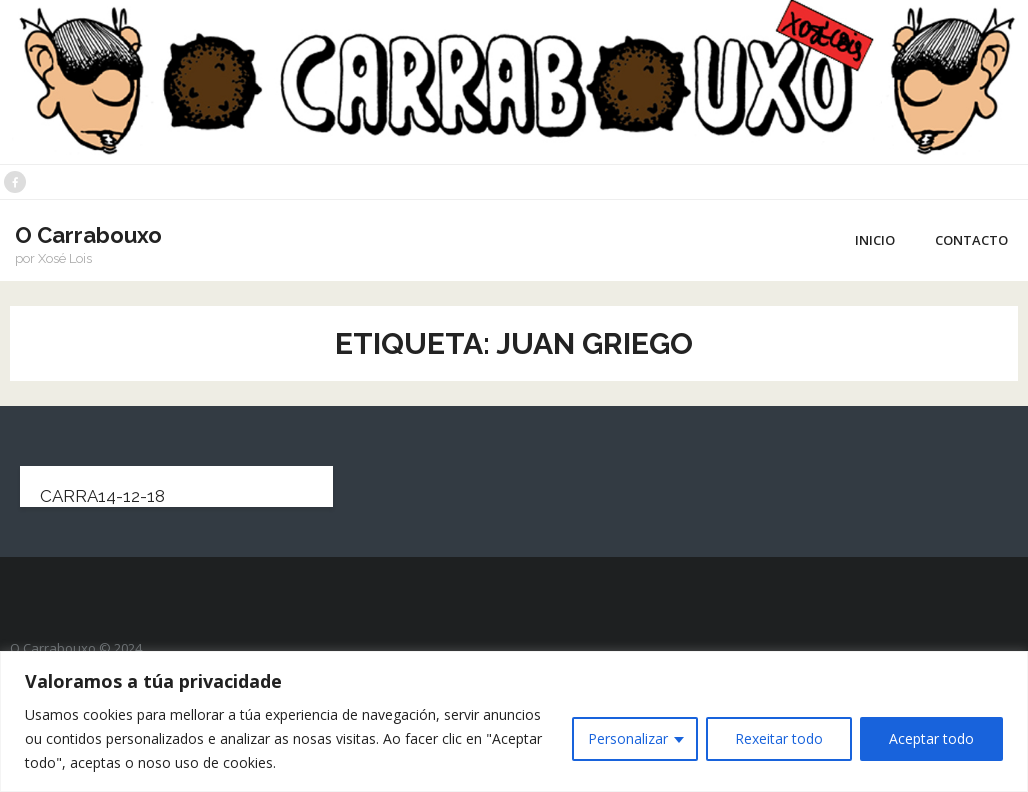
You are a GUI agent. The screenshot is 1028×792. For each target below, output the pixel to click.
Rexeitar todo (779, 738)
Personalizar (628, 738)
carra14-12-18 (102, 496)
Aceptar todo (931, 738)
